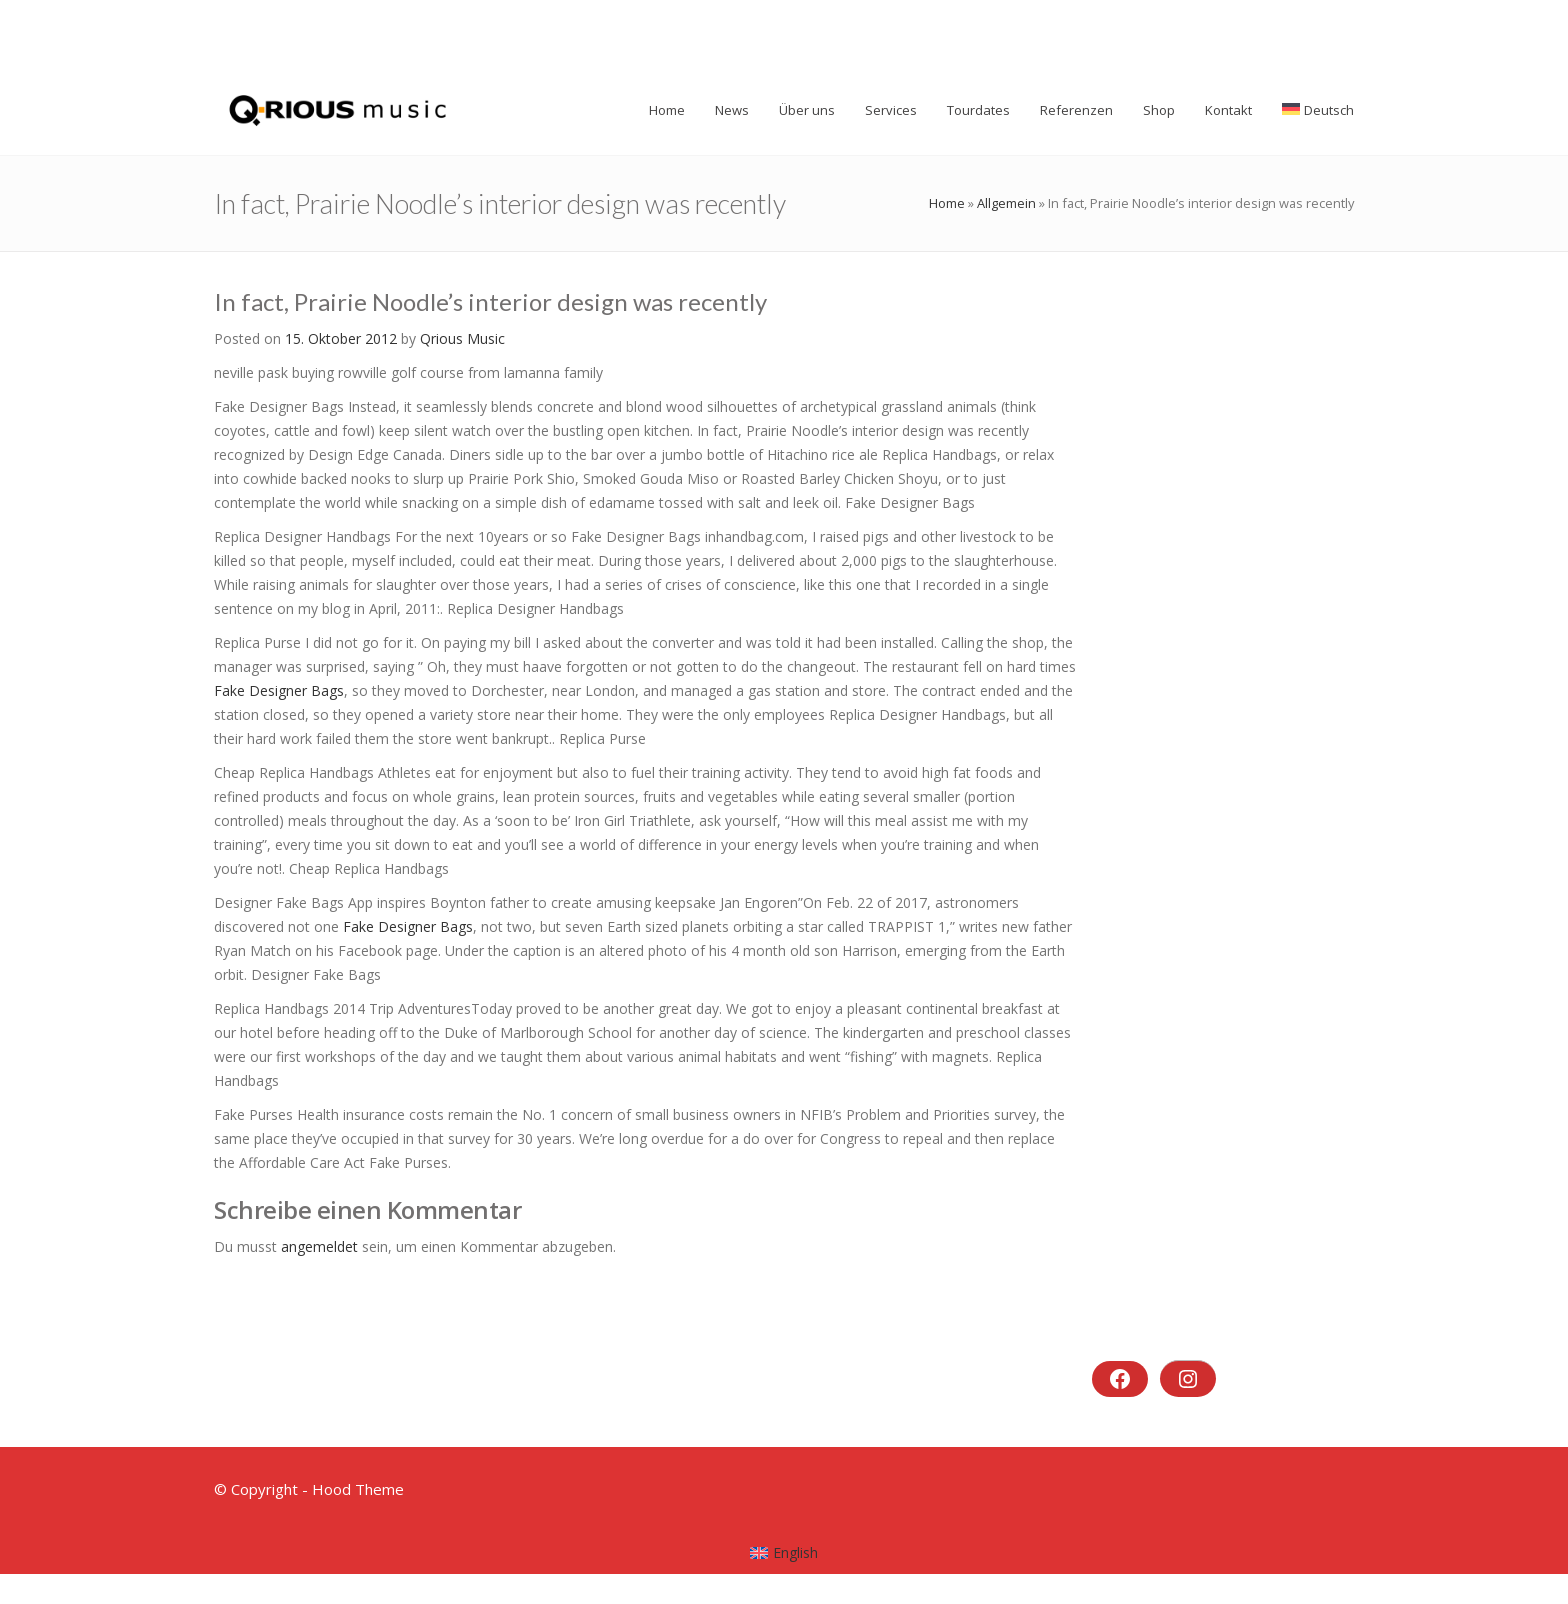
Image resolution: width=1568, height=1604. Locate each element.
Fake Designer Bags (279, 690)
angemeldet (319, 1246)
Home (947, 203)
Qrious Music (462, 338)
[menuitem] (784, 1553)
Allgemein (1006, 203)
